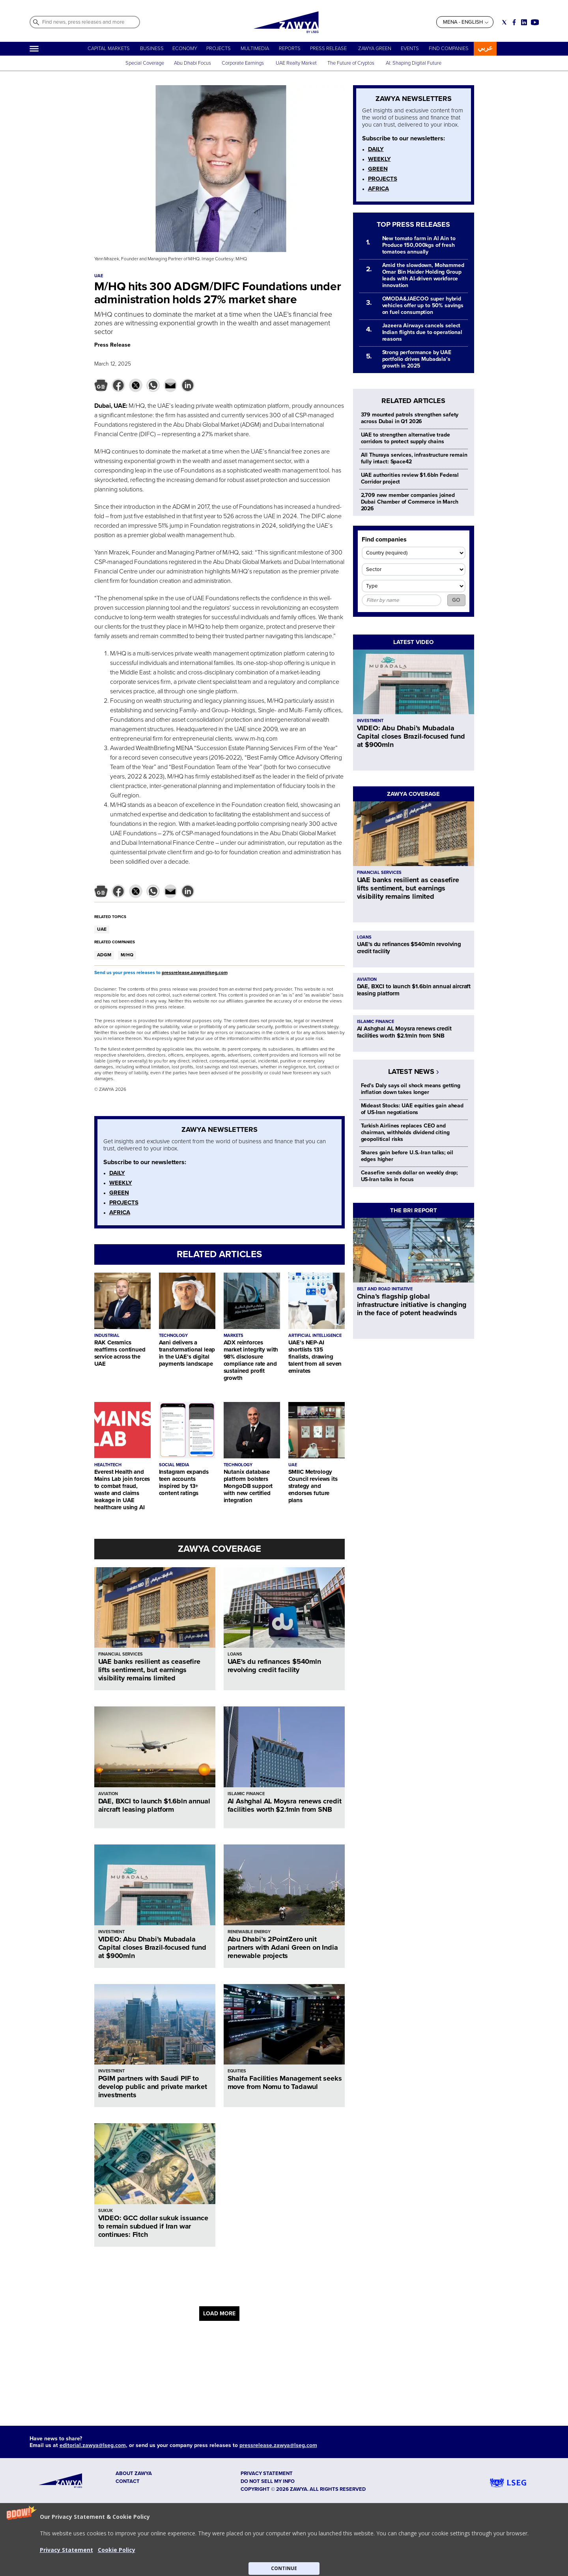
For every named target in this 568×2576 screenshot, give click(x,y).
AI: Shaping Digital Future (413, 63)
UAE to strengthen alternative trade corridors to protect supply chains (405, 438)
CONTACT (128, 2481)
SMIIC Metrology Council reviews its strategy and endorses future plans (313, 1486)
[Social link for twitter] (504, 22)
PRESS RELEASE (329, 48)
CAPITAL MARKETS (109, 48)
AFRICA (119, 1212)
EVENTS (410, 48)
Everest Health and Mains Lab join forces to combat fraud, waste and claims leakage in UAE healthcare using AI (122, 1489)
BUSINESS (152, 48)
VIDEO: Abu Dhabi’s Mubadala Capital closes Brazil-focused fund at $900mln (152, 1947)
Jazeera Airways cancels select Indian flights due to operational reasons (422, 332)
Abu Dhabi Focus (192, 63)
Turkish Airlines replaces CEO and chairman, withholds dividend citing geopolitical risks (405, 1132)
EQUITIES (237, 2071)
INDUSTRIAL (107, 1335)
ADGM (104, 955)
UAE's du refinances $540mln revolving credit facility (274, 1665)
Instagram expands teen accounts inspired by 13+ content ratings (184, 1482)
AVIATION (108, 1793)
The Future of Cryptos (350, 63)
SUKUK (105, 2210)
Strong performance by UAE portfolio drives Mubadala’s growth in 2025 (417, 359)
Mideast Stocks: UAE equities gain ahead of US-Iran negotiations (412, 1109)
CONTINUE (284, 2568)
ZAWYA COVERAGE (219, 1549)
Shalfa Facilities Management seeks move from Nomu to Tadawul (285, 2082)
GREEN (119, 1192)
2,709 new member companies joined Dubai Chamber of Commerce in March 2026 (409, 502)
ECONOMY (184, 48)
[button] (284, 2539)
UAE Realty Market (296, 63)
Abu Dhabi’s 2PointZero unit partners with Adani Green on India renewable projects (283, 1947)
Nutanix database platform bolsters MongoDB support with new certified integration (248, 1486)
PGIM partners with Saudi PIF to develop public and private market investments (152, 2086)
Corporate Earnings (243, 63)
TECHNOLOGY (173, 1335)
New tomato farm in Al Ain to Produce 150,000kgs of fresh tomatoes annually (419, 245)
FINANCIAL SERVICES (120, 1654)
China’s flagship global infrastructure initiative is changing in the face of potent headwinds (412, 1304)
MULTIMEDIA (255, 48)
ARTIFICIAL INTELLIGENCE (315, 1335)
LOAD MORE (219, 2313)
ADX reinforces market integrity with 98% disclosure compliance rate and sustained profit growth (251, 1360)
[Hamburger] (34, 48)
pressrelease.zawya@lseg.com (195, 973)
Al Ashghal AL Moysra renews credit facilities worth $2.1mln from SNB (285, 1805)
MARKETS (233, 1335)
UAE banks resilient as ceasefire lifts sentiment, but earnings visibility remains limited (149, 1669)
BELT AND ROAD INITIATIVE (385, 1289)
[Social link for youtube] (535, 22)
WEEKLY (120, 1182)
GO (456, 600)
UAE (101, 929)
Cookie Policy (116, 2550)
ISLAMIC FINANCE (246, 1793)
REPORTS (290, 48)
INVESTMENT (111, 1931)
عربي (485, 48)
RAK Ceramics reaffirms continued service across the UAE (120, 1353)
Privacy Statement (66, 2550)
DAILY (117, 1172)
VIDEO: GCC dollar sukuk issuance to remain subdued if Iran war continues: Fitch (153, 2226)
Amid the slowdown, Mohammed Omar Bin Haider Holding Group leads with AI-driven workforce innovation (423, 275)
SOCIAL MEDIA (174, 1464)
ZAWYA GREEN (374, 48)
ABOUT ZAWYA (134, 2473)
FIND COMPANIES (449, 48)
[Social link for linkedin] (524, 22)
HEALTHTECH (107, 1464)
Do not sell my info (268, 2481)
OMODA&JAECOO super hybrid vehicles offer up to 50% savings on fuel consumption (423, 305)
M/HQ (127, 955)
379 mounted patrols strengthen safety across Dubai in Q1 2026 (410, 418)
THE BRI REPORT (413, 1210)
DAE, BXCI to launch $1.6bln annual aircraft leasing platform (154, 1805)
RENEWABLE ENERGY (249, 1931)
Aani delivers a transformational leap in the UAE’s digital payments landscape (187, 1353)
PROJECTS (218, 48)
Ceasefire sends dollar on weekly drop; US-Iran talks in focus (409, 1176)
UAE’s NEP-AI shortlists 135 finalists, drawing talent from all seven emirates (315, 1356)
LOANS (235, 1654)
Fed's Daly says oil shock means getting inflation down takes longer (411, 1089)
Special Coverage (144, 63)
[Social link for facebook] (514, 22)
